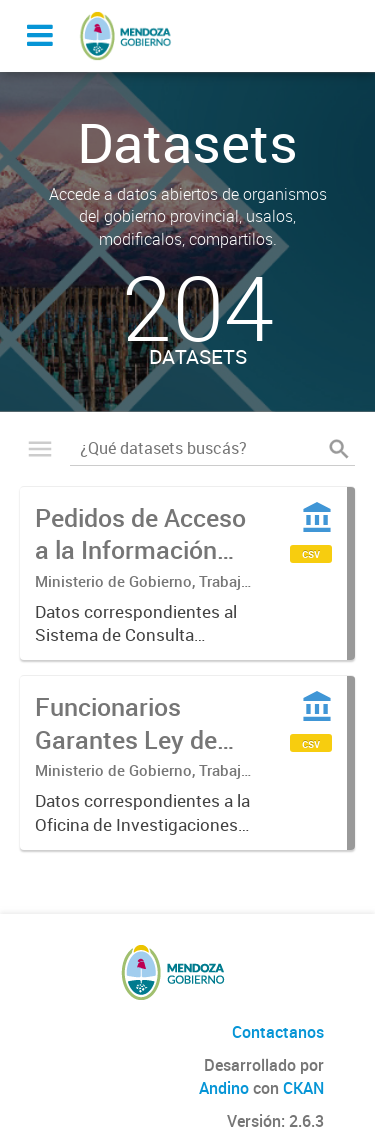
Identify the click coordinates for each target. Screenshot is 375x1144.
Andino (224, 1088)
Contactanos (278, 1032)
